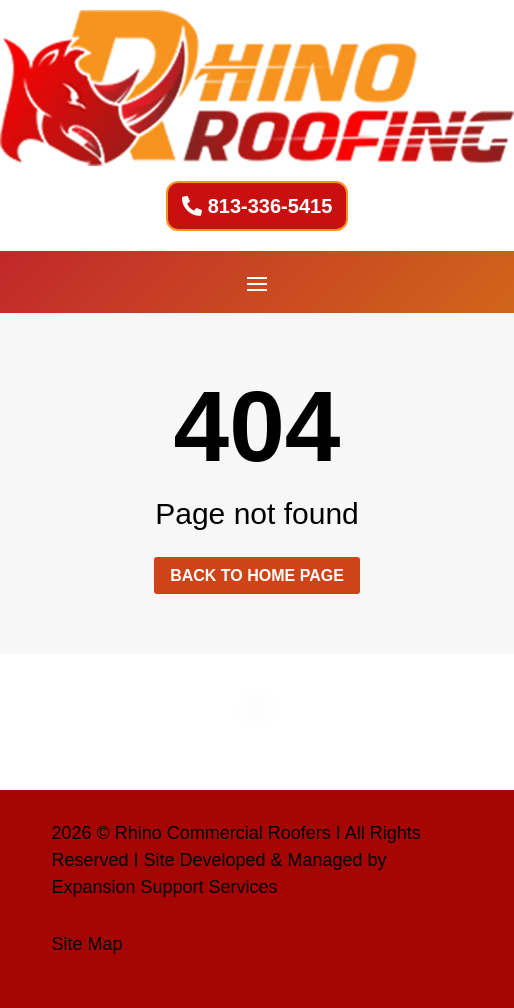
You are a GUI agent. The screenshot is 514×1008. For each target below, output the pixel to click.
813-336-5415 (270, 206)
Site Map (86, 944)
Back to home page (257, 575)
